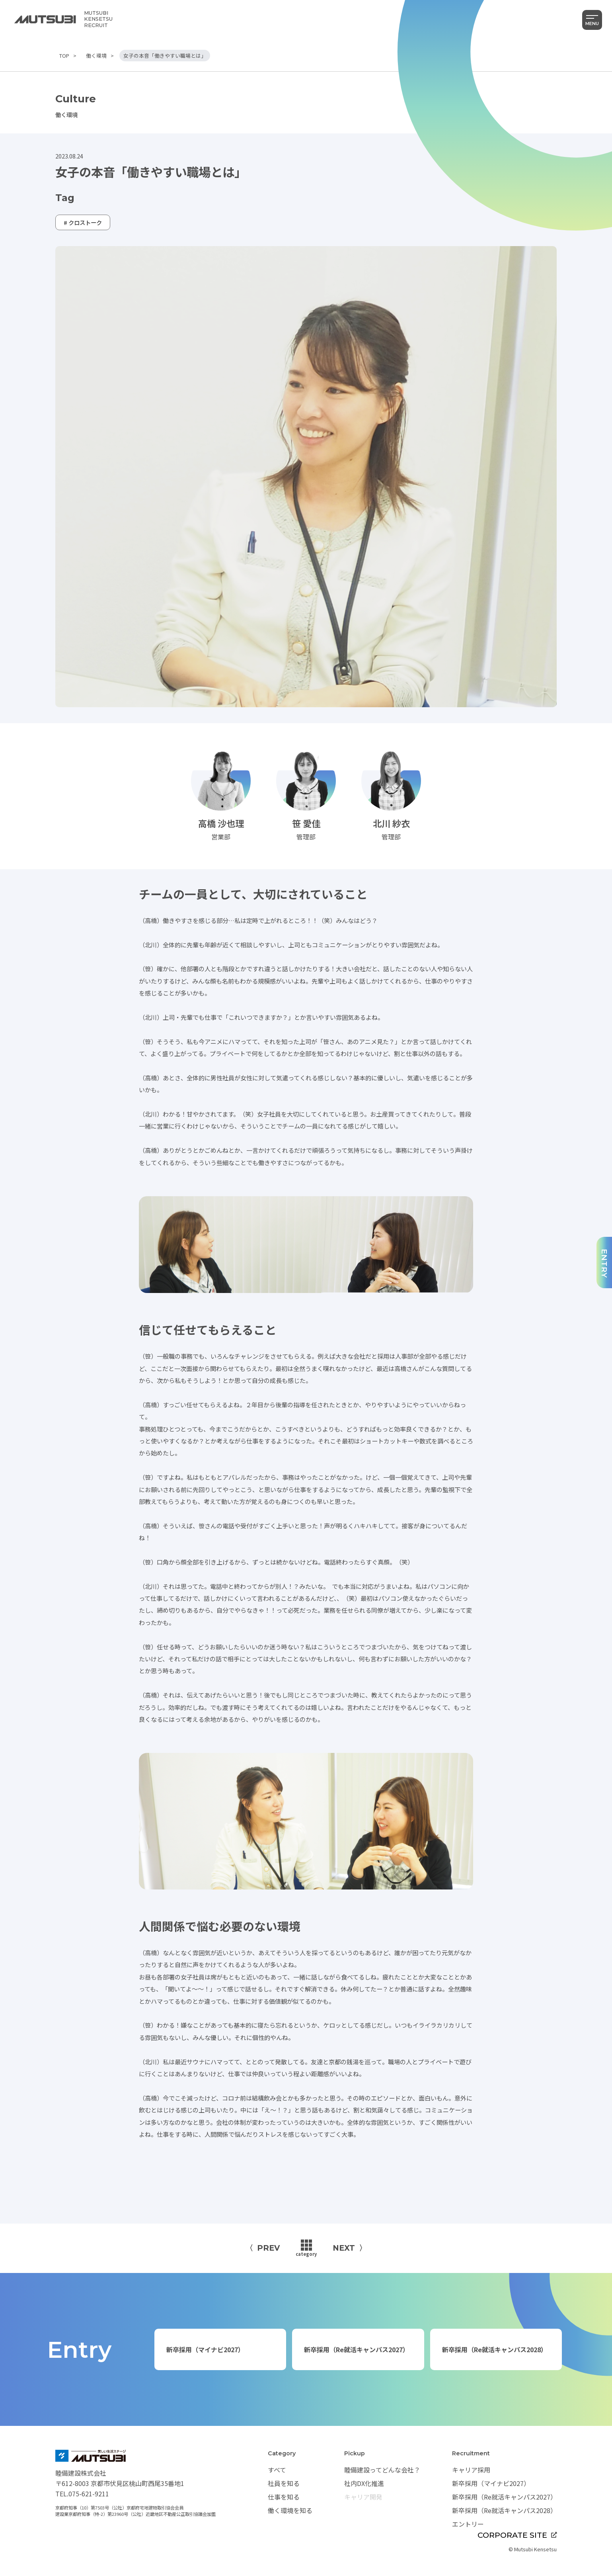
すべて (277, 2469)
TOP (64, 55)
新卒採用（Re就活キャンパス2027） (356, 2349)
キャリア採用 (471, 2469)
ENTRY (604, 1263)
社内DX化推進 (364, 2483)
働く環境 (96, 55)
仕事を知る (284, 2497)
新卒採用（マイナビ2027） (205, 2349)
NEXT (344, 2248)
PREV (268, 2248)
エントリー (468, 2524)
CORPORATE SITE (517, 2535)
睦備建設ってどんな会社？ (382, 2469)
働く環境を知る (290, 2510)
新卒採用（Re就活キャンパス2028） (494, 2349)
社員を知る (284, 2483)
